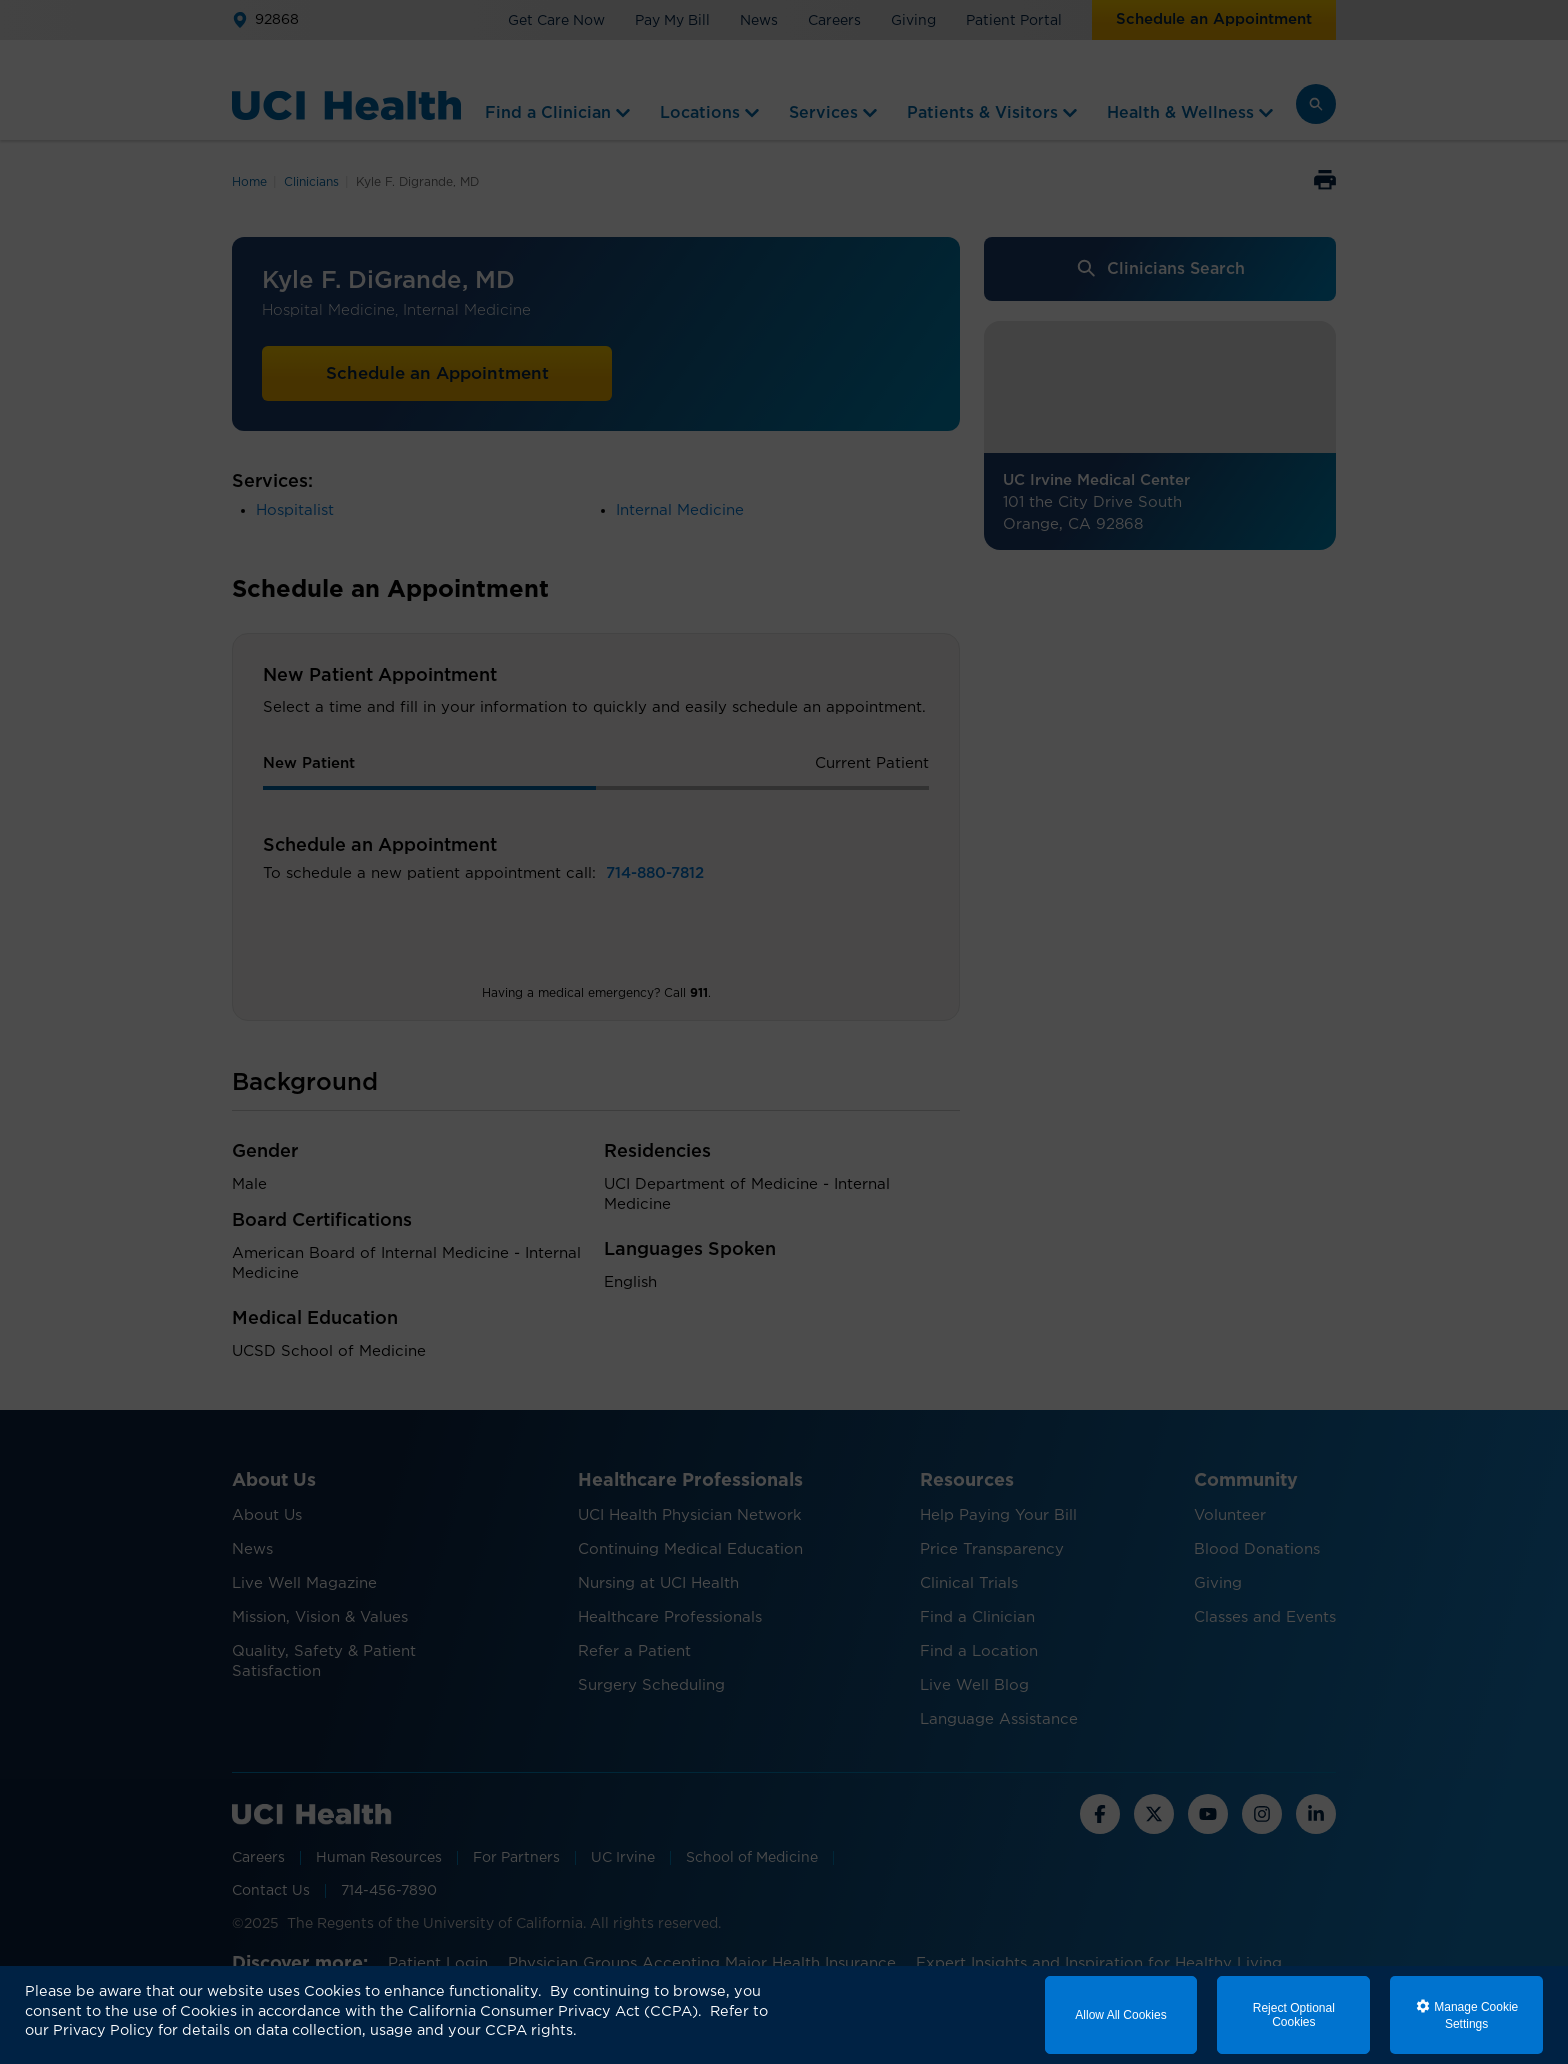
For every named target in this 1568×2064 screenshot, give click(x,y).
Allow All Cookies (1120, 2015)
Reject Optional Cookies (1294, 2015)
